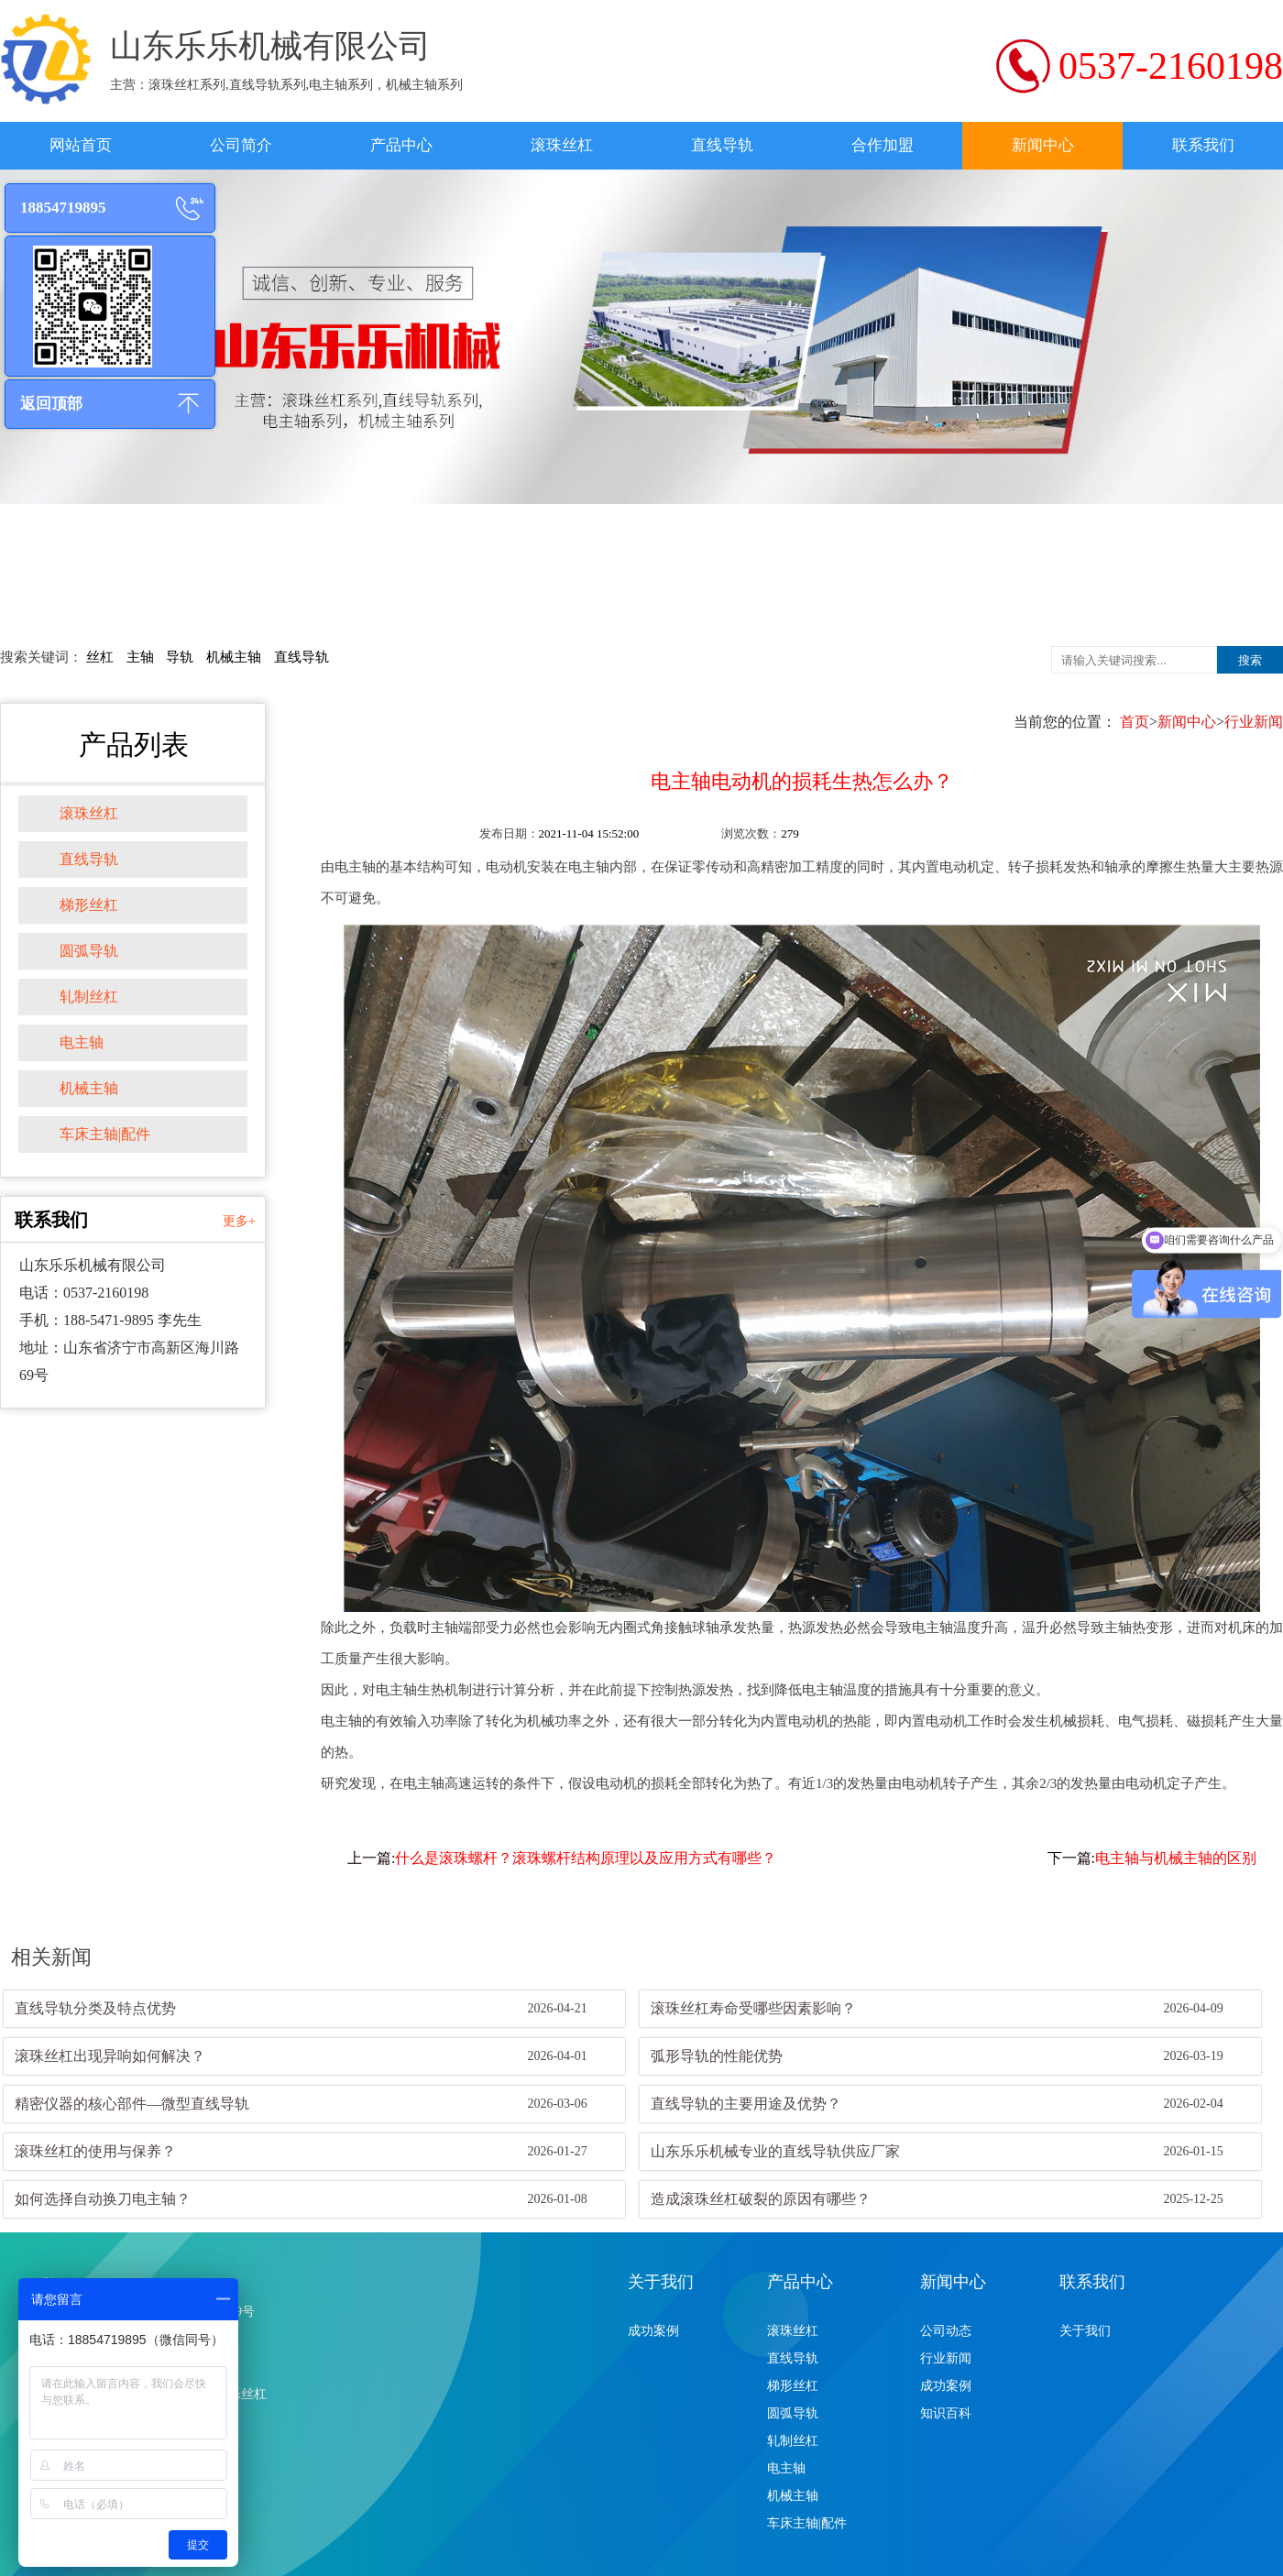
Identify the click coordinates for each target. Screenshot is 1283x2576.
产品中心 (401, 145)
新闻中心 (1043, 145)
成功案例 (653, 2331)
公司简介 (241, 145)
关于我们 (661, 2282)
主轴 (140, 657)
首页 (1134, 721)
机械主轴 (233, 657)
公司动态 (945, 2331)
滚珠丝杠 (562, 145)
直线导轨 (722, 145)
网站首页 (80, 145)
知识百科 (945, 2413)
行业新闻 (1253, 721)
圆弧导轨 (89, 951)
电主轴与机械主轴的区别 (1175, 1858)
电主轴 (82, 1042)
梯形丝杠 (89, 905)
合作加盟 (882, 145)
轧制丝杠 (89, 996)
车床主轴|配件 (105, 1134)
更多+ (239, 1221)
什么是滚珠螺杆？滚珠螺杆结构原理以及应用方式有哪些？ (585, 1858)
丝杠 (100, 657)
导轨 (179, 657)
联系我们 (1203, 145)
